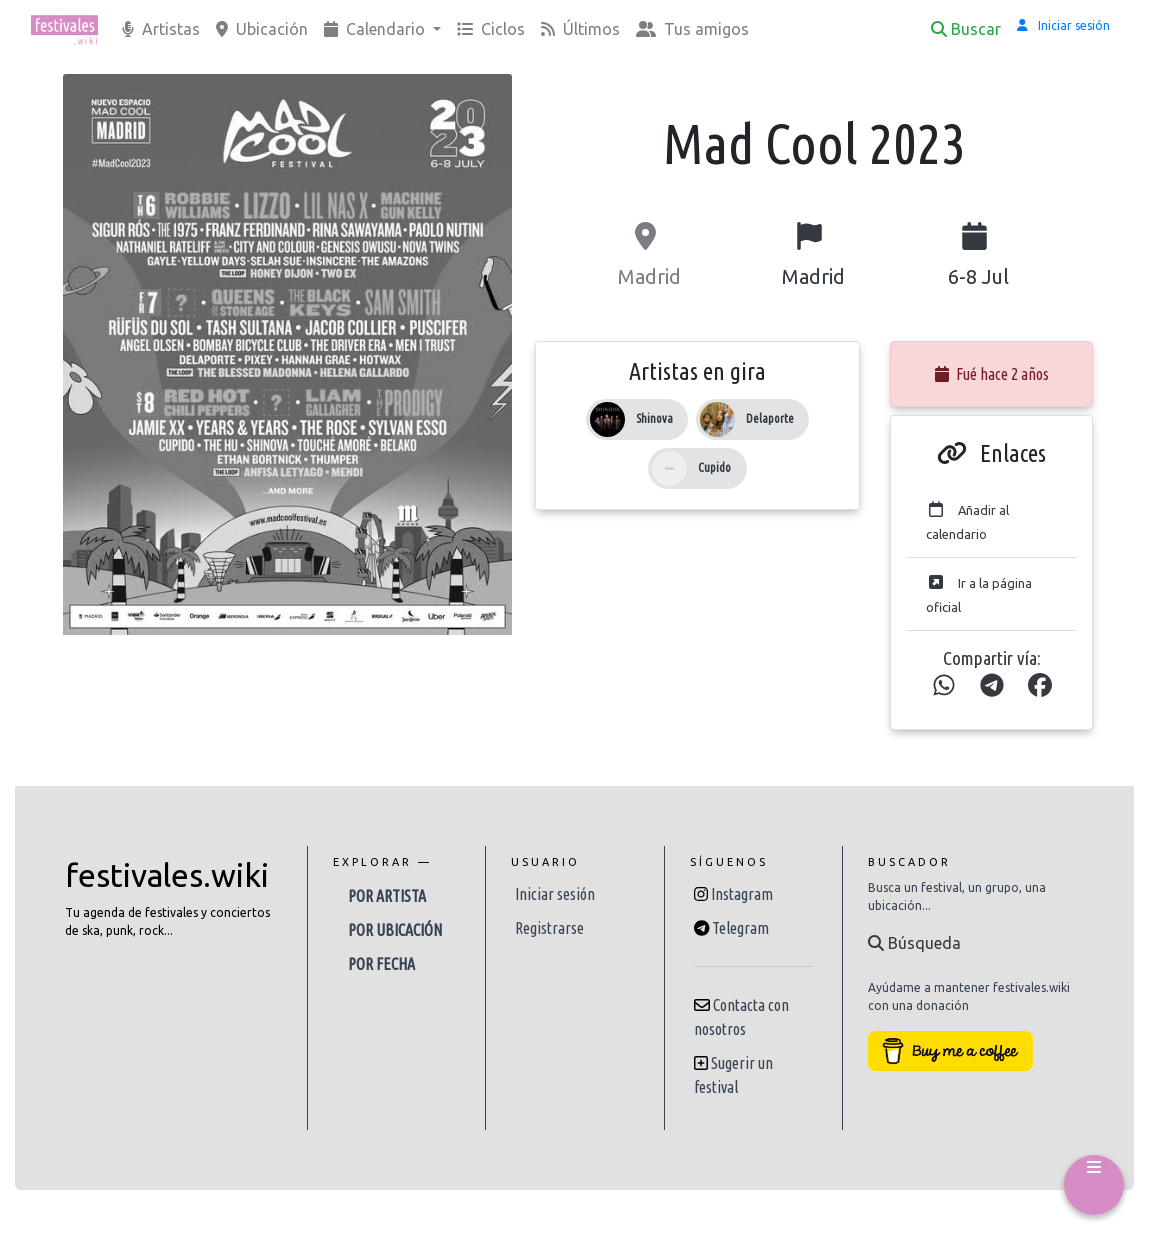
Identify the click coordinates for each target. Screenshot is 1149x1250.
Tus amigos (692, 29)
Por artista (387, 896)
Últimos (580, 29)
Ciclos (491, 29)
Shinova (654, 418)
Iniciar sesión (555, 894)
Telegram (740, 928)
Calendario (376, 29)
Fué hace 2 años (992, 374)
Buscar (966, 29)
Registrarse (549, 928)
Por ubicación (395, 930)
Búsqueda (914, 943)
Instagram (742, 894)
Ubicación (262, 29)
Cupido (714, 467)
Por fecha (381, 964)
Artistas (161, 29)
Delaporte (770, 418)
